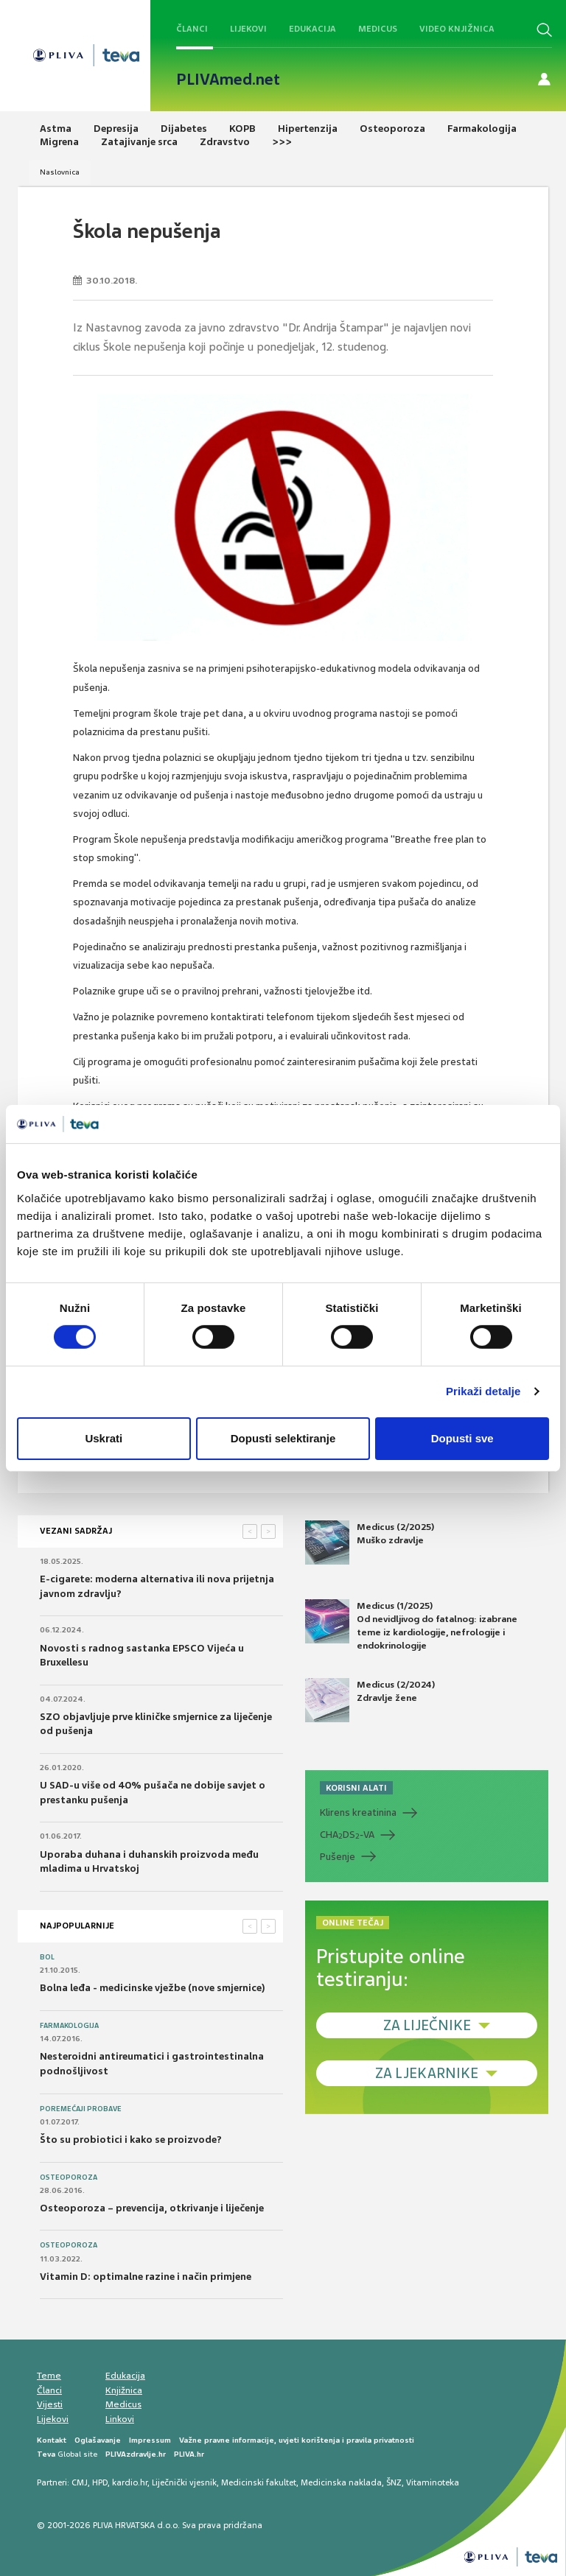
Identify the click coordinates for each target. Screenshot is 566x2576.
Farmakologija (69, 2025)
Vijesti (50, 2404)
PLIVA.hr (189, 2454)
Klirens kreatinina (358, 1812)
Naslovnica (60, 172)
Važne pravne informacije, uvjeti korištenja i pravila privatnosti (296, 2440)
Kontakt (51, 2440)
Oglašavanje (97, 2440)
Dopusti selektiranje (283, 1438)
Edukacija (312, 29)
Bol (47, 1957)
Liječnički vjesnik (184, 2482)
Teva (46, 2454)
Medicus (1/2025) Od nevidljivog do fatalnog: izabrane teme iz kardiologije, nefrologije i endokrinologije (411, 1625)
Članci (192, 29)
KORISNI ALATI (356, 1788)
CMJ (79, 2482)
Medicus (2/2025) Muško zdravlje (369, 1542)
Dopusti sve (462, 1438)
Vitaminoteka (432, 2482)
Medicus (377, 29)
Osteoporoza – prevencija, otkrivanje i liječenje (152, 2208)
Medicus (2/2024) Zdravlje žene (370, 1700)
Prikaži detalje (483, 1391)
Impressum (150, 2440)
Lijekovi (248, 29)
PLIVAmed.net (228, 79)
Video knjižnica (457, 29)
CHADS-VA (347, 1835)
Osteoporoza (68, 2177)
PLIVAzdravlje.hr (135, 2454)
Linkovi (119, 2419)
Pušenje (337, 1856)
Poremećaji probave (81, 2109)
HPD (100, 2482)
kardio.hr (129, 2482)
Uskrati (103, 1438)
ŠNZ (394, 2482)
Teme (49, 2376)
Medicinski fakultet (258, 2482)
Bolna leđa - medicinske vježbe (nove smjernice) (152, 1988)
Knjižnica (123, 2390)
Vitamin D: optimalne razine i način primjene (145, 2276)
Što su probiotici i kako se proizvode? (131, 2139)
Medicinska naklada (341, 2482)
